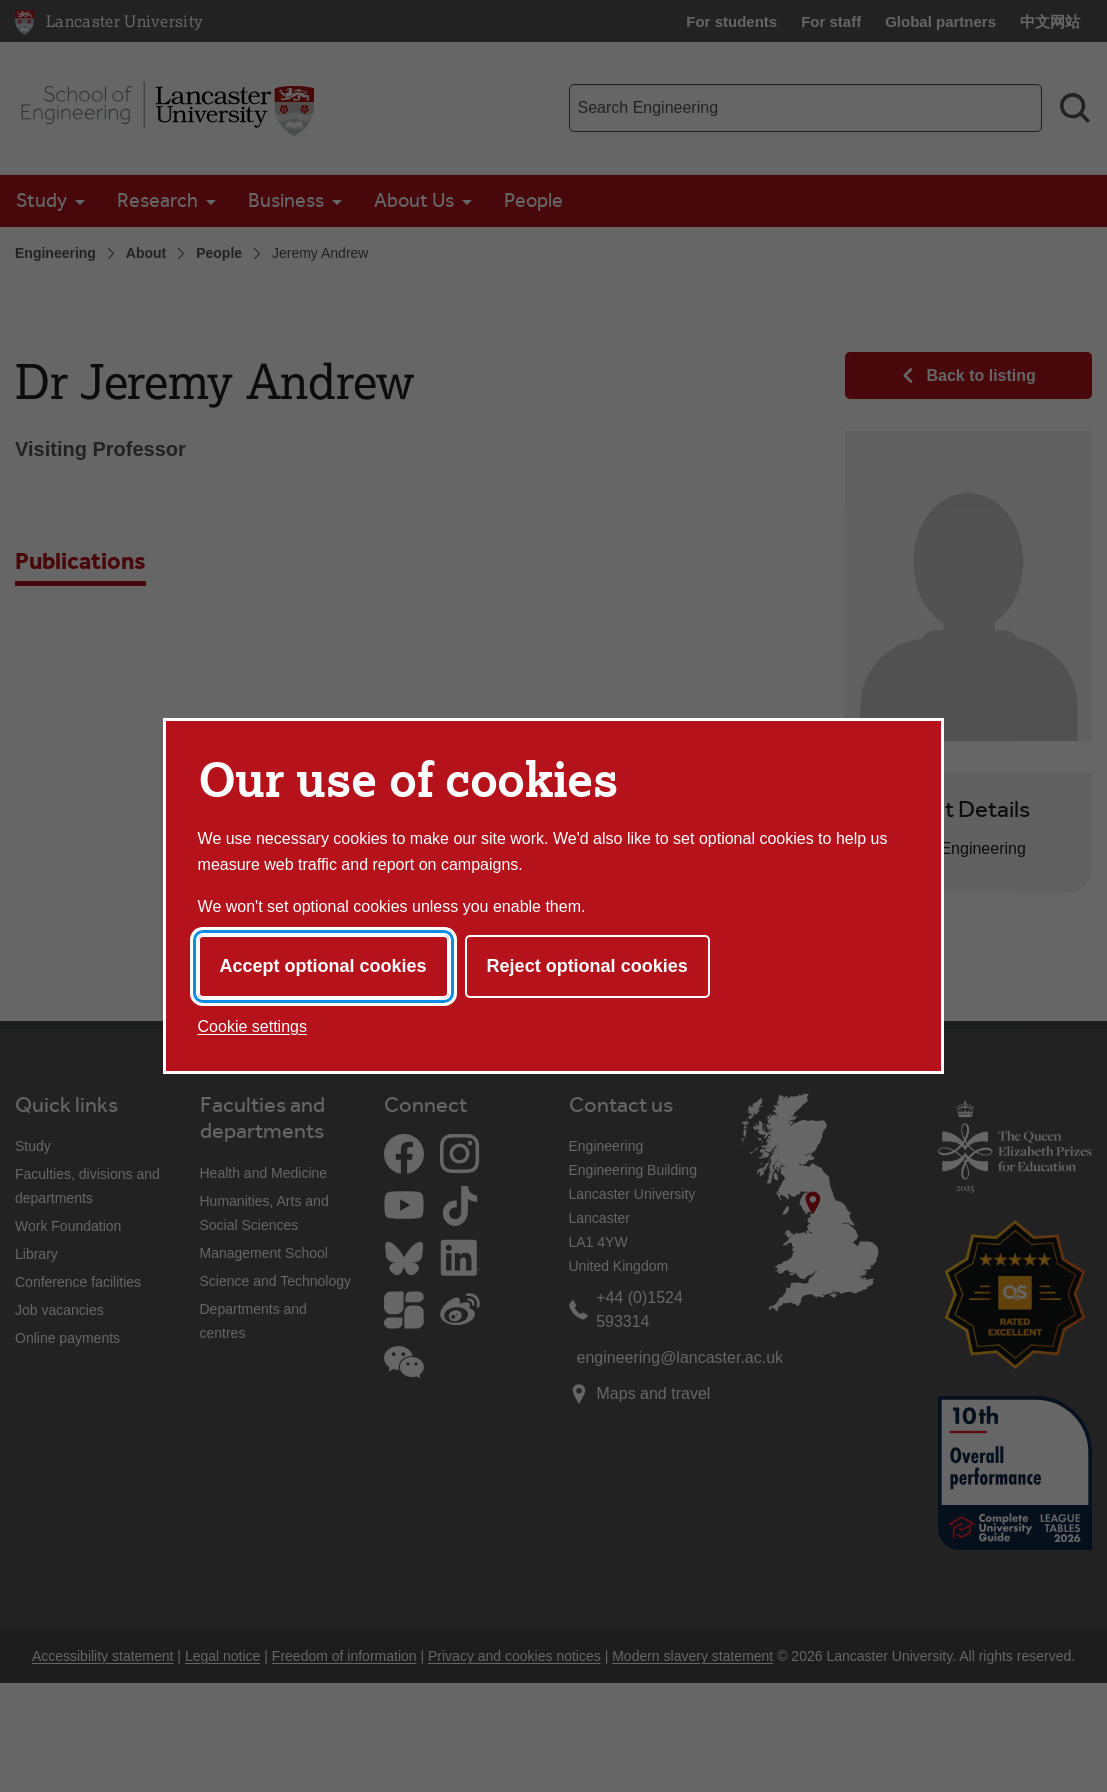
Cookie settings (252, 1026)
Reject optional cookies (587, 966)
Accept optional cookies (323, 966)
